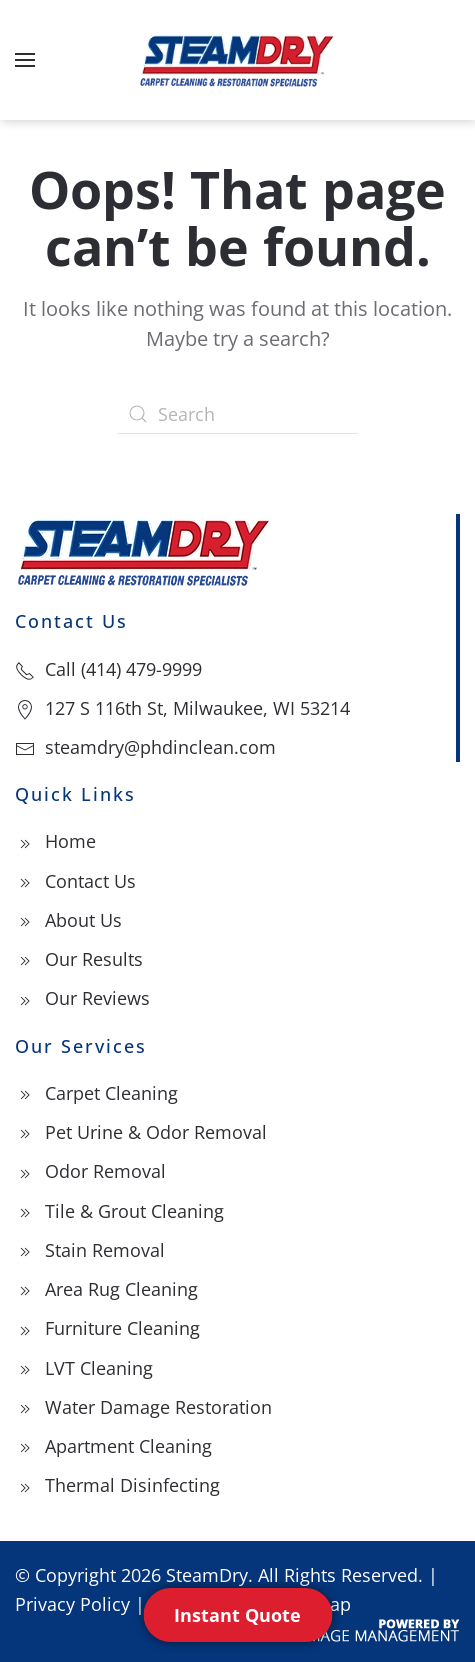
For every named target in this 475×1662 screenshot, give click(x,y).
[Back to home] (238, 60)
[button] (25, 60)
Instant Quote (237, 1615)
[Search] (238, 414)
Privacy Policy (72, 1604)
